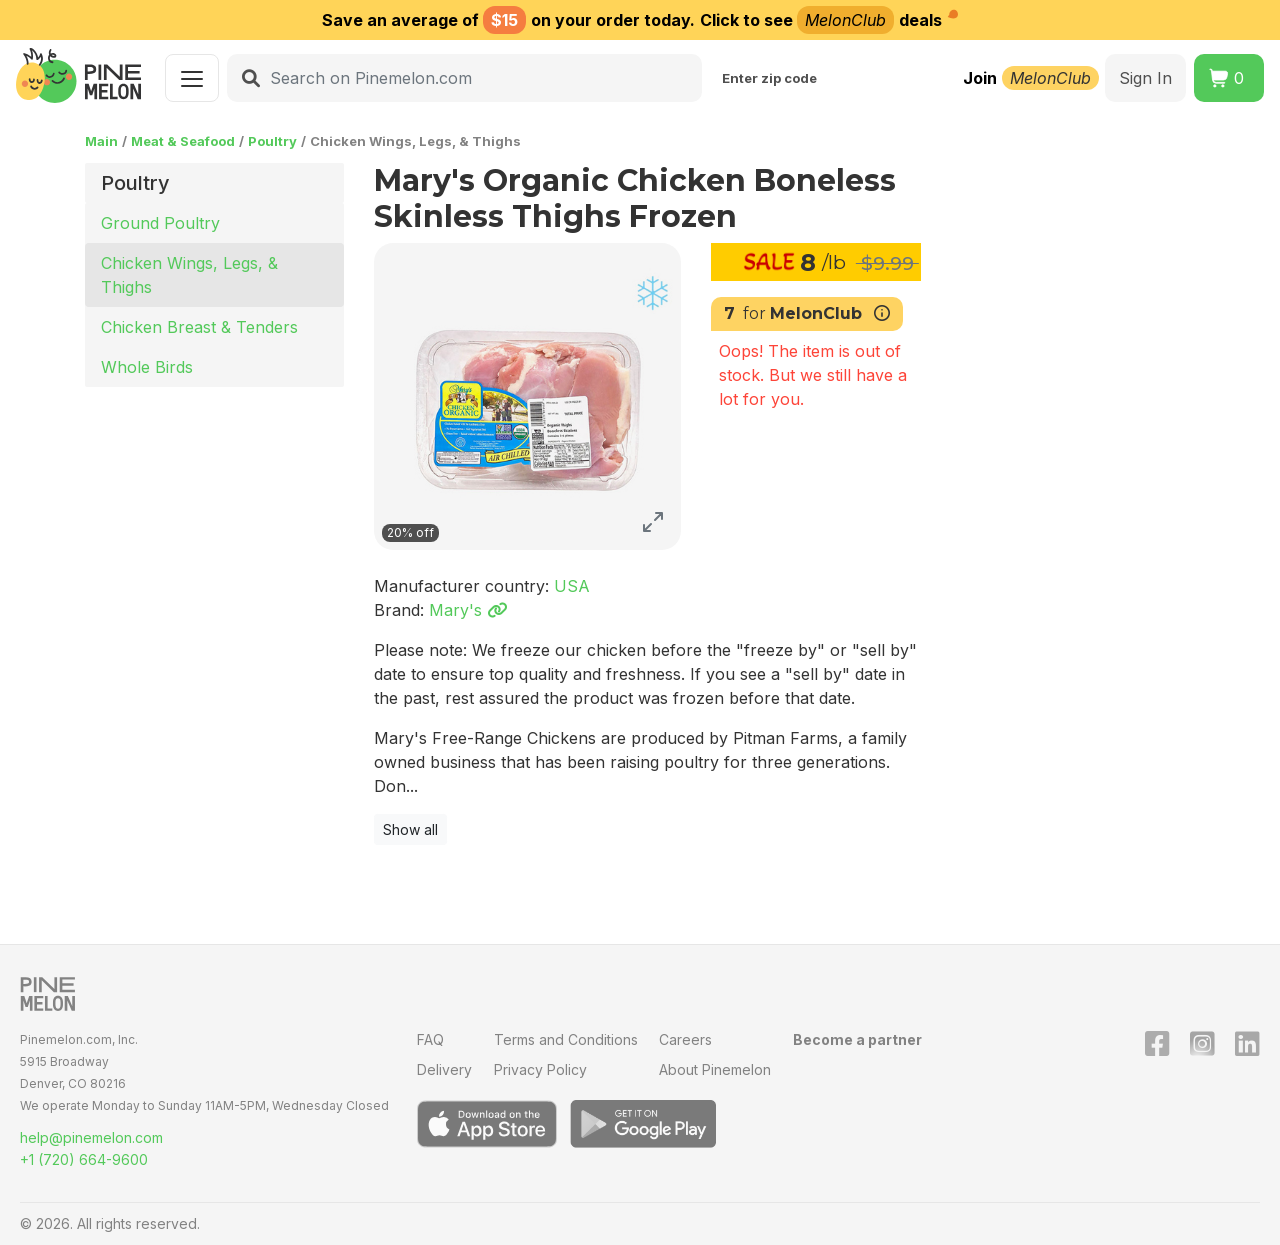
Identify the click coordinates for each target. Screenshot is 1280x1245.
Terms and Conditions (566, 1039)
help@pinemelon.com (91, 1137)
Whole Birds (147, 367)
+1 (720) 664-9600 (84, 1159)
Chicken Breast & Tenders (199, 327)
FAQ (430, 1039)
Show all (410, 829)
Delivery (444, 1069)
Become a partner (857, 1039)
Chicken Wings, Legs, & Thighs (189, 275)
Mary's (468, 610)
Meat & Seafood (183, 141)
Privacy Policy (540, 1069)
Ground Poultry (160, 223)
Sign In (1145, 78)
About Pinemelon (715, 1069)
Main (101, 141)
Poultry (272, 141)
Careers (685, 1039)
